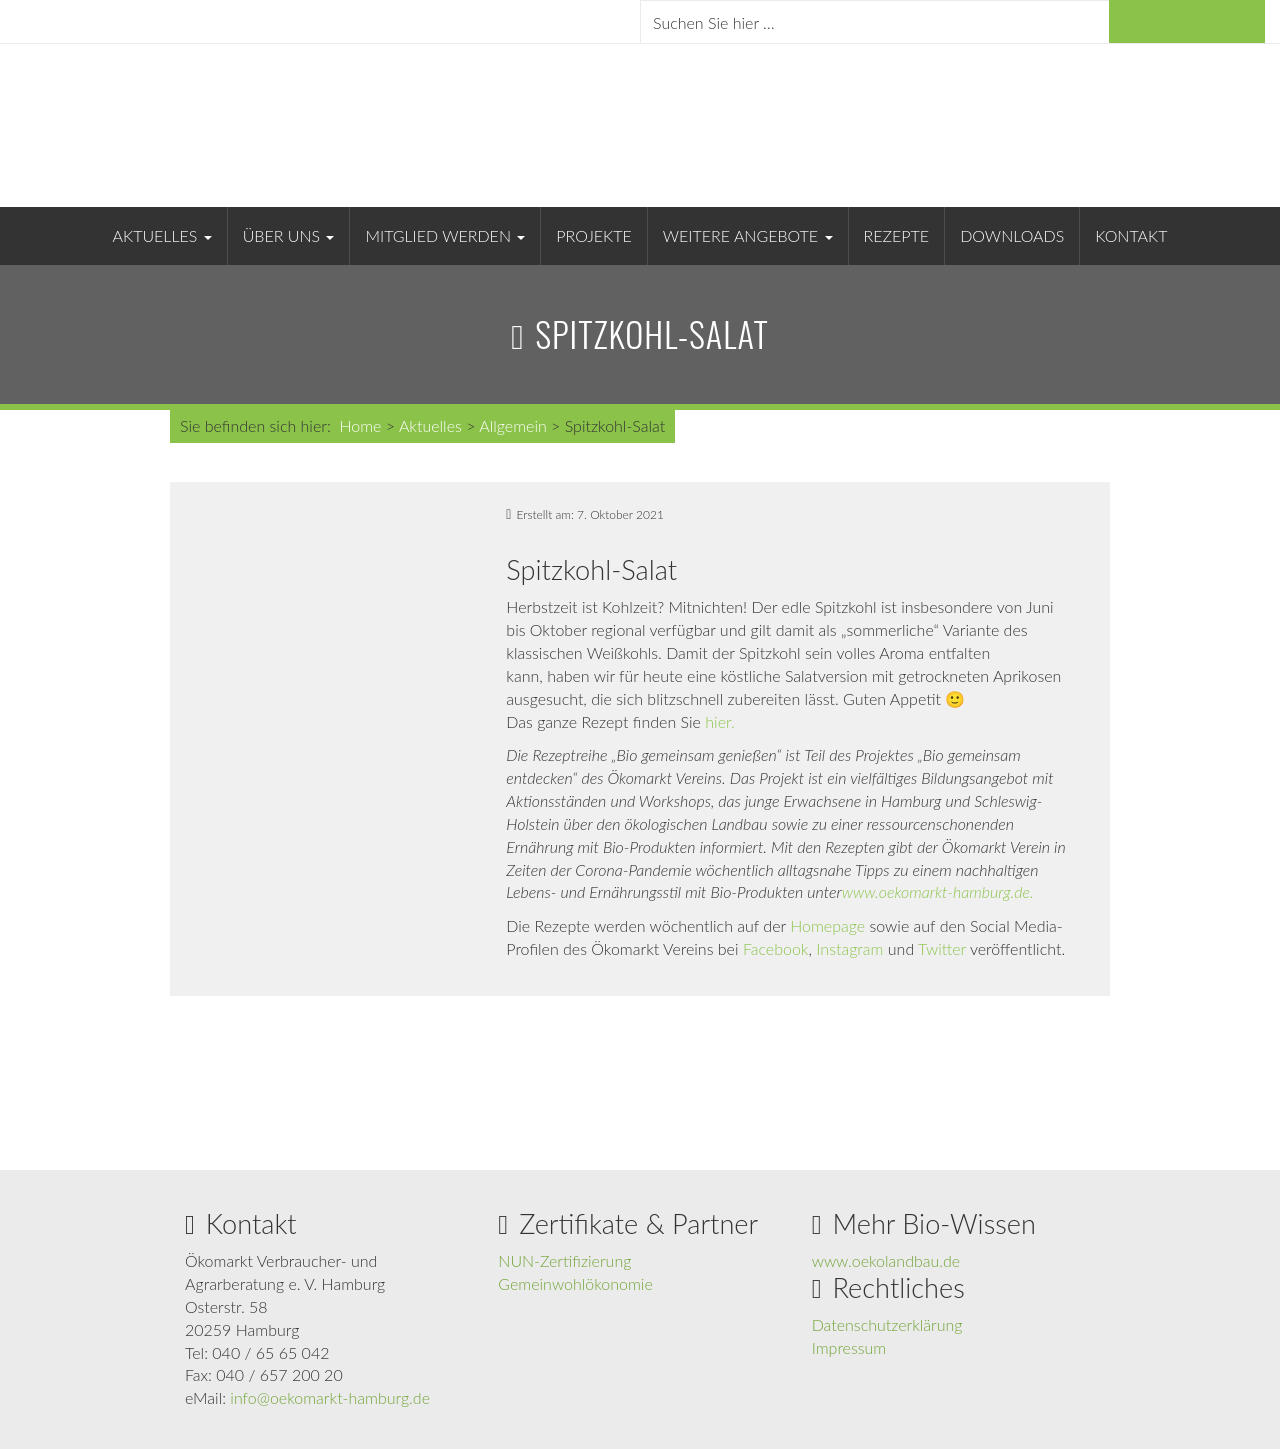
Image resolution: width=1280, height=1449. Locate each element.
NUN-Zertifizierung (564, 1260)
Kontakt (1131, 235)
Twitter (942, 948)
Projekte (593, 235)
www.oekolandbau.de (886, 1260)
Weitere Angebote (748, 235)
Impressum (849, 1347)
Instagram (849, 948)
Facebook (776, 948)
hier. (719, 721)
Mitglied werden (445, 235)
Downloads (1012, 235)
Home (360, 425)
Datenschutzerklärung (887, 1324)
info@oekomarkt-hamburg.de (330, 1397)
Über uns (289, 235)
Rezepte (897, 235)
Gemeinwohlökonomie (575, 1283)
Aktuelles (162, 235)
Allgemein (513, 425)
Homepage (827, 925)
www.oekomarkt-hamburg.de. (938, 891)
